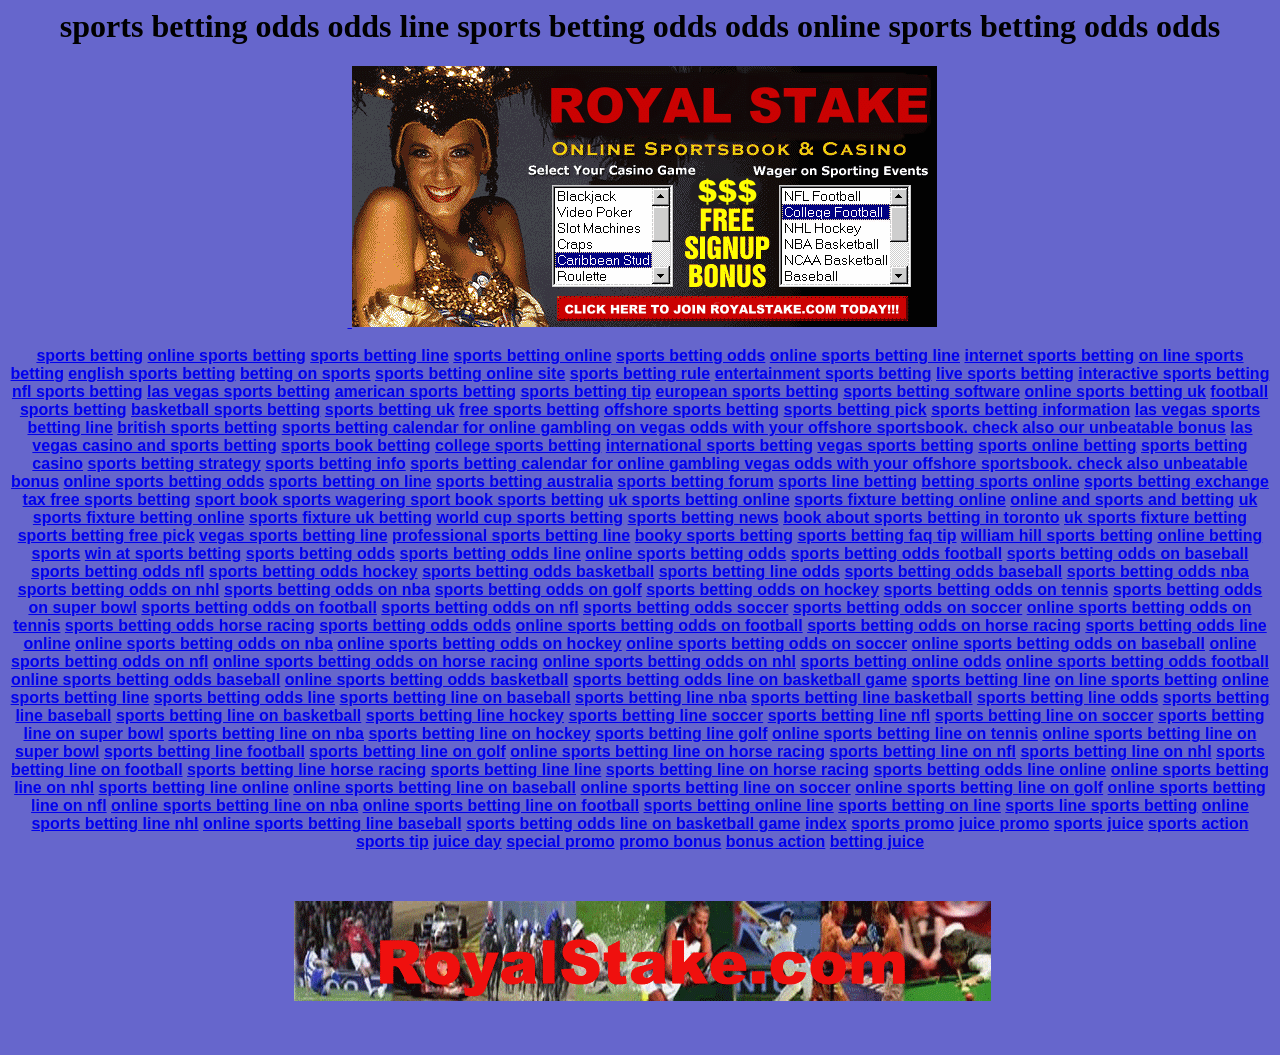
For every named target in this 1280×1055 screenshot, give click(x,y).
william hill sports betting (1057, 535)
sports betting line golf (681, 733)
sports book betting (355, 445)
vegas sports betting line (293, 535)
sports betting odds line (490, 553)
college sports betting (518, 445)
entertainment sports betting (823, 373)
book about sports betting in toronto (921, 517)
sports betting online (532, 355)
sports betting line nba (661, 697)
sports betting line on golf (407, 751)
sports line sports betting (1101, 805)
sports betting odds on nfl (479, 607)
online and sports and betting (1122, 499)
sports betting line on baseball (455, 697)
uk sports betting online (698, 499)
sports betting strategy (173, 463)
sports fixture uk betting (340, 517)
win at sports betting (163, 553)
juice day (467, 841)
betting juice (877, 841)
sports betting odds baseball (953, 571)
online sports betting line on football (501, 805)
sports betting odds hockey (313, 571)
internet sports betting (1049, 355)
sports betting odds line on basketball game (740, 679)
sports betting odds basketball (538, 571)
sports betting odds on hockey (762, 589)
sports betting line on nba (266, 733)
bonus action (776, 841)
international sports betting (709, 445)
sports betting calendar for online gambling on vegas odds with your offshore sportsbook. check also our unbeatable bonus (754, 427)
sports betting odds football (897, 553)
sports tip (392, 841)
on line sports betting (1136, 679)
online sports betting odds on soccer (766, 643)
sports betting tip (585, 391)
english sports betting (151, 373)
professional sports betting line (511, 535)
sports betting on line (350, 481)
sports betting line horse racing (306, 769)
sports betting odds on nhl (119, 589)
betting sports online (1000, 481)
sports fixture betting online (900, 499)
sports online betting (1057, 445)
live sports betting (1005, 373)
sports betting (89, 355)
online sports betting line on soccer (715, 787)
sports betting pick (855, 409)
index (826, 823)
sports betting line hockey (465, 715)
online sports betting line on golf (979, 787)
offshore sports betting (691, 409)
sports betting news (703, 517)
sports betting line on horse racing (737, 769)
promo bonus (670, 841)
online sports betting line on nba (234, 805)
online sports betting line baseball (332, 823)
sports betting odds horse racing (190, 625)
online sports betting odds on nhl (669, 661)
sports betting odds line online (989, 769)
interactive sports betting (1173, 373)
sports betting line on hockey (479, 733)
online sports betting (227, 355)
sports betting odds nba (1158, 571)
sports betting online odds (900, 661)
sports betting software (931, 391)
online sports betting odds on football (659, 625)
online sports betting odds (164, 481)
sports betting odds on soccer (907, 607)
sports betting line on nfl (922, 751)
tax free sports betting (107, 499)
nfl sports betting (77, 391)
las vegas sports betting (238, 391)
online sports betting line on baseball (434, 787)
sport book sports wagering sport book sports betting (399, 499)
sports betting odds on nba (327, 589)
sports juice (1099, 823)
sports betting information (1030, 409)
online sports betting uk (1115, 391)
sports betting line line (516, 769)
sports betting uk (390, 409)
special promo (560, 841)
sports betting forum (695, 481)
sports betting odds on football (259, 607)
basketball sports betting (225, 409)
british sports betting (197, 427)
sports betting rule (640, 373)
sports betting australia (524, 481)
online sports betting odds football (1137, 661)
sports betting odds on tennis (996, 589)
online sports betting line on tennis (905, 733)
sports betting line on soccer (1044, 715)
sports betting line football (204, 751)
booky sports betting (714, 535)
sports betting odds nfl (117, 571)
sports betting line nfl (849, 715)
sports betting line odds (749, 571)
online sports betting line (865, 355)
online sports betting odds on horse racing (375, 661)
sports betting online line (739, 805)
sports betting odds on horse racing (944, 625)
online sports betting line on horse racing (667, 751)
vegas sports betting (895, 445)
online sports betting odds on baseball (1058, 643)
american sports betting (425, 391)
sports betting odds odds (415, 625)
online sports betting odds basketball (427, 679)
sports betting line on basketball (238, 715)
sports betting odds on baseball (1128, 553)
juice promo (1004, 823)
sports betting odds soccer (685, 607)
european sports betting (747, 391)
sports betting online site (470, 373)
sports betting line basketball (861, 697)
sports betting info (335, 463)
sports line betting (847, 481)
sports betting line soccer (665, 715)
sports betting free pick (106, 535)
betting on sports (305, 373)
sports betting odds (690, 355)
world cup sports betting (529, 517)
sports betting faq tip (876, 535)
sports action (1198, 823)
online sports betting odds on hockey (479, 643)
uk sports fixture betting (1155, 517)
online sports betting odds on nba (204, 643)
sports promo (902, 823)
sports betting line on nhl (1115, 751)
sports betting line (379, 355)
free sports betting (529, 409)
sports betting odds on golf (538, 589)
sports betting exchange (1176, 481)
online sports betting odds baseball (145, 679)
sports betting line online (194, 787)
